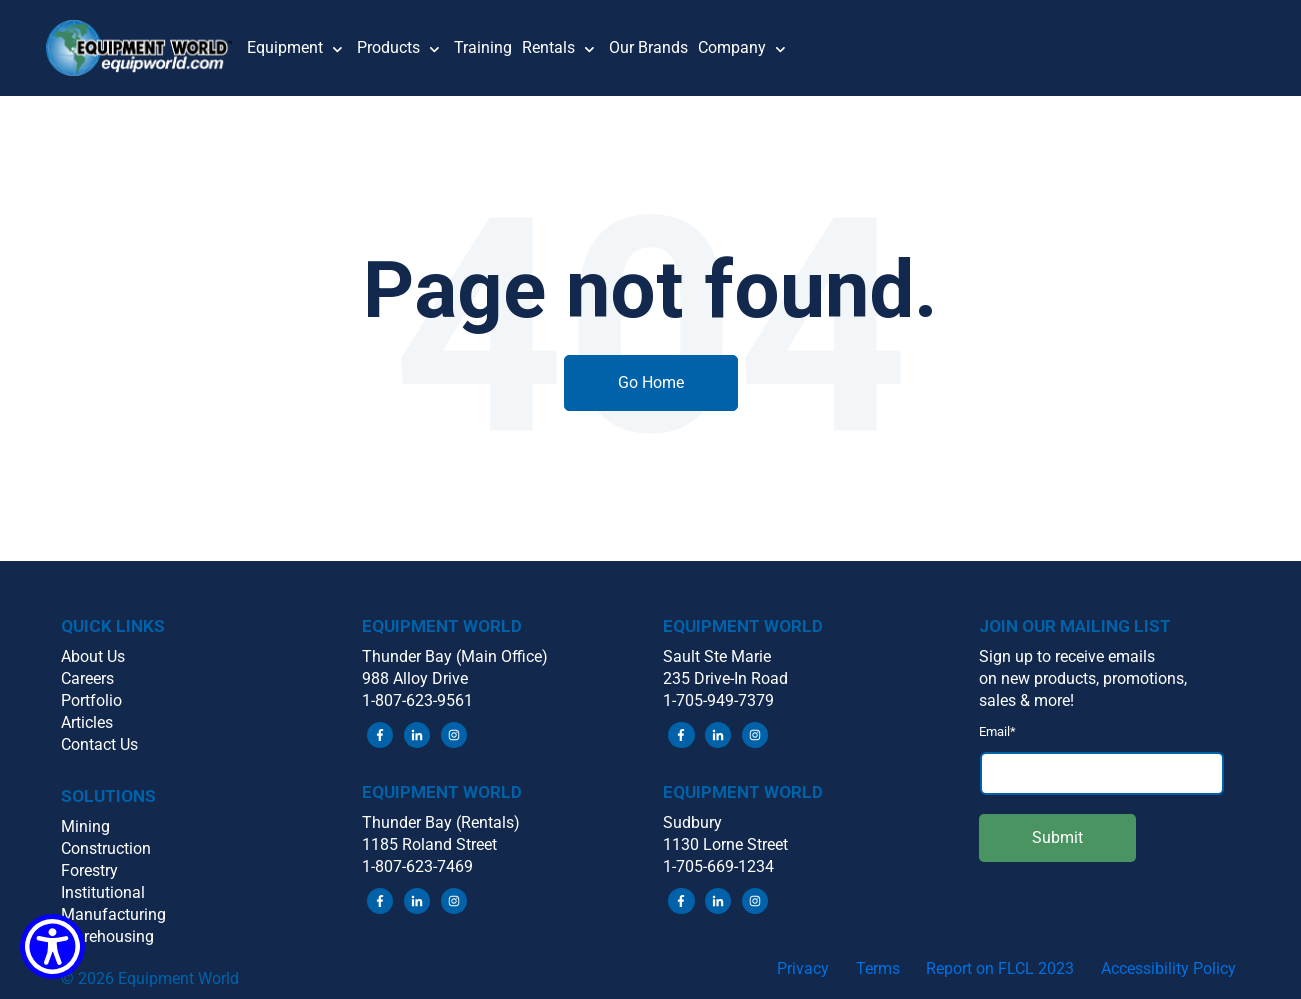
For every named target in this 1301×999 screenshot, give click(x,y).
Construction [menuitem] (106, 848)
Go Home (651, 382)
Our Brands (648, 47)
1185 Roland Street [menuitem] (429, 844)
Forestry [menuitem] (89, 870)
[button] (147, 48)
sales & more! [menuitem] (1026, 700)
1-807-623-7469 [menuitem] (417, 866)
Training (483, 47)
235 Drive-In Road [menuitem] (725, 678)
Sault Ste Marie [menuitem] (717, 656)
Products (388, 47)
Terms (878, 968)
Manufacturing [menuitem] (113, 914)
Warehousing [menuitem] (107, 936)
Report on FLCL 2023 (1000, 968)
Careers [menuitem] (87, 678)
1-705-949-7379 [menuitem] (718, 700)
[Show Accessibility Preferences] (52, 946)
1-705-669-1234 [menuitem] (718, 866)
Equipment (285, 47)
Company (732, 47)
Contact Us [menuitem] (99, 744)
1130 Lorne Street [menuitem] (725, 844)
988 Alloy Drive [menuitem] (415, 678)
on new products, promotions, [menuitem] (1083, 678)
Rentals (548, 47)
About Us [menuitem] (93, 656)
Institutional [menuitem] (103, 892)
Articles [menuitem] (87, 722)
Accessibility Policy (1168, 968)
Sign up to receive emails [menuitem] (1067, 656)
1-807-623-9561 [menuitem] (417, 700)
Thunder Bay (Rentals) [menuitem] (441, 822)
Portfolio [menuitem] (91, 700)
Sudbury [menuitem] (692, 822)
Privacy (803, 968)
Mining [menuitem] (85, 826)
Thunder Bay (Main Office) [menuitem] (455, 656)
